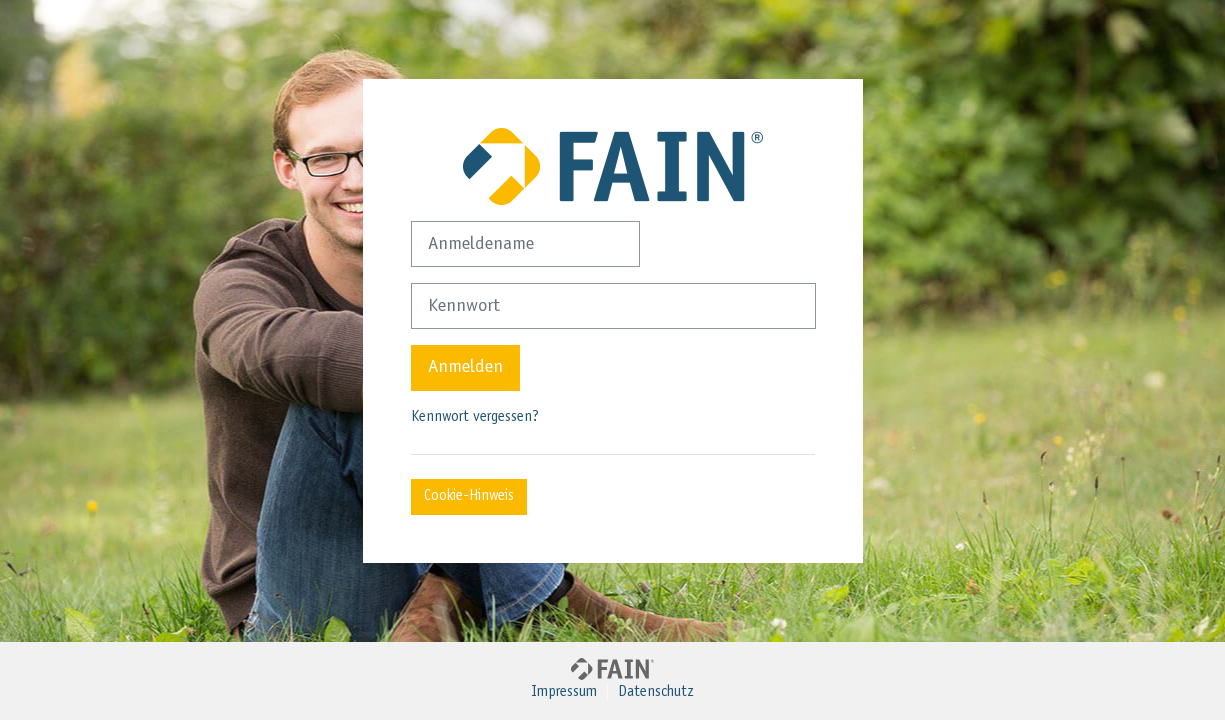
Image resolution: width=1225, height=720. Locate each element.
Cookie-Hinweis (469, 496)
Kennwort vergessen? (475, 417)
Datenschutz (656, 692)
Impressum (564, 692)
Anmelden (465, 367)
